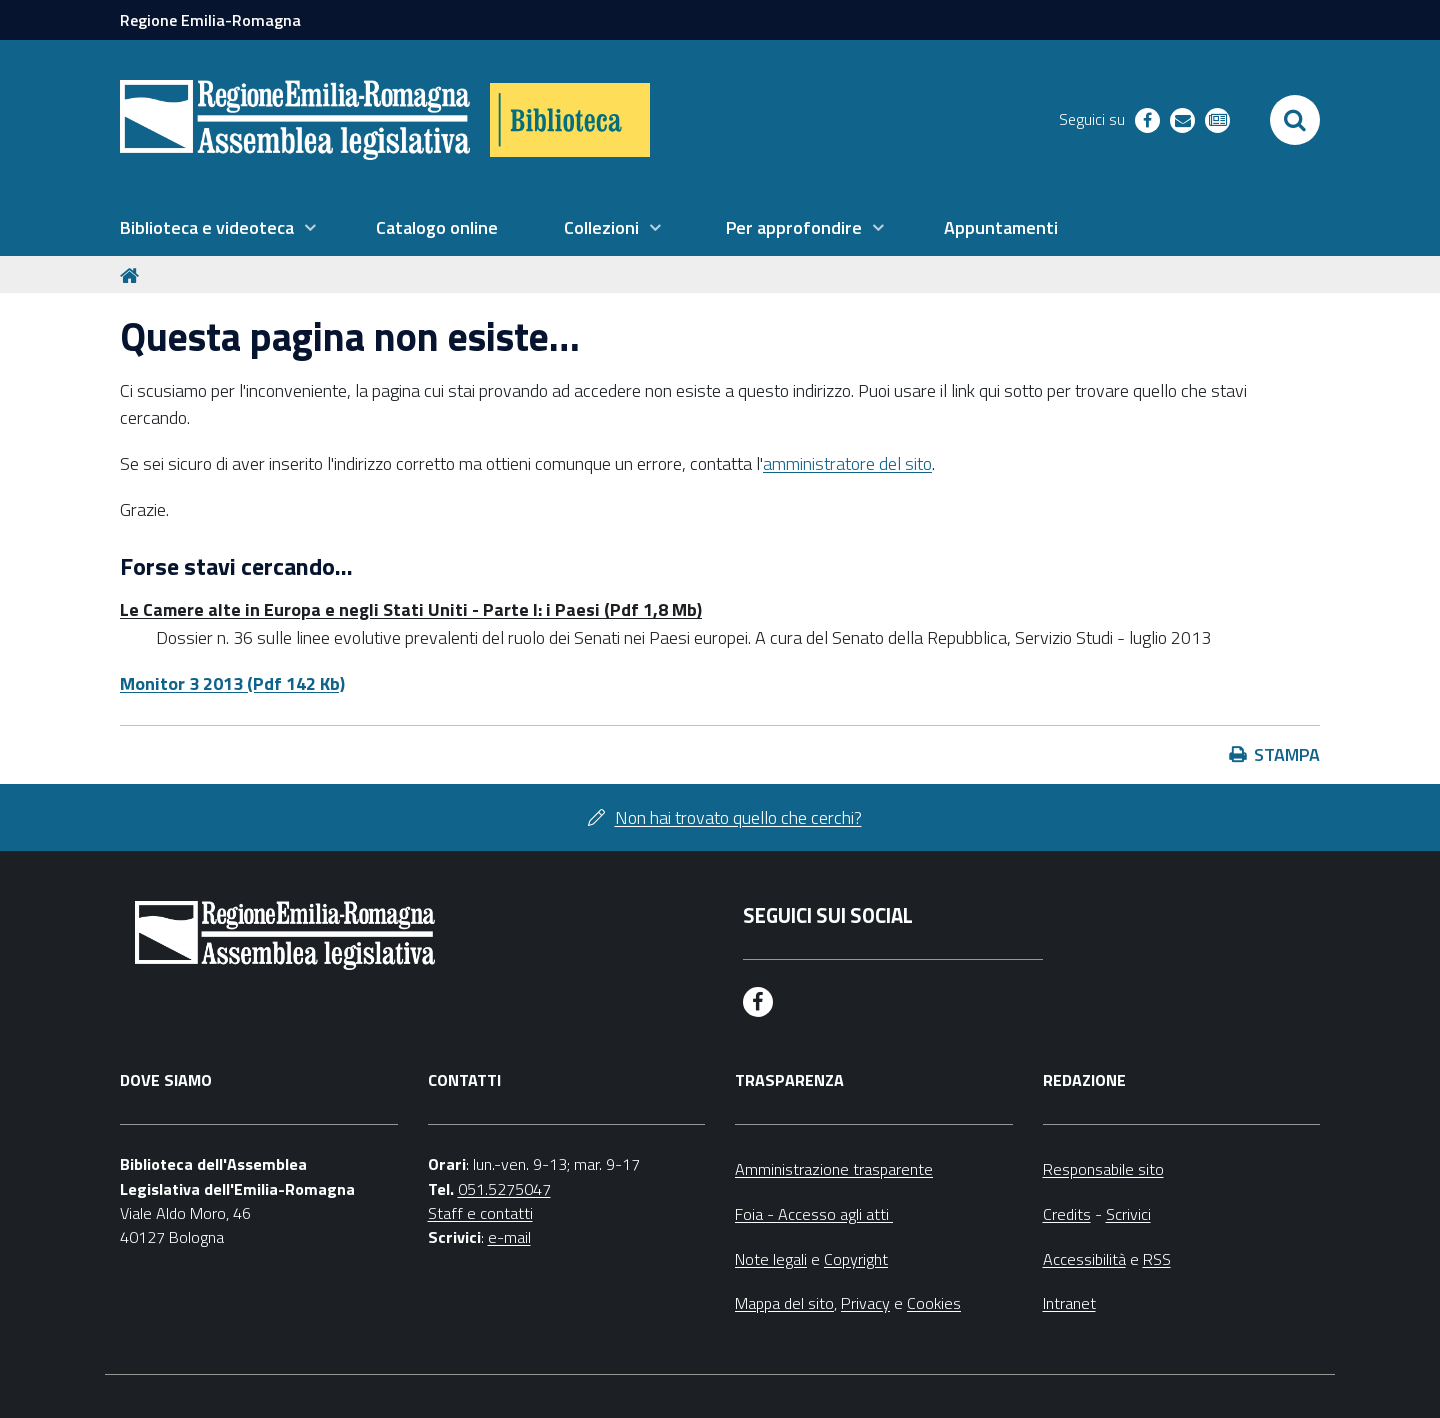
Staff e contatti (480, 1213)
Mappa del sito (784, 1303)
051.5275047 (504, 1189)
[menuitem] (218, 228)
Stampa (1287, 754)
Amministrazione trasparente (834, 1169)
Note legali (771, 1259)
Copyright (856, 1259)
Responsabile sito (1103, 1169)
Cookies (934, 1303)
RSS (1157, 1259)
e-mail (509, 1237)
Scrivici (1128, 1214)
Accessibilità (1084, 1259)
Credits (1067, 1214)
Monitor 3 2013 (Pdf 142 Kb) (232, 683)
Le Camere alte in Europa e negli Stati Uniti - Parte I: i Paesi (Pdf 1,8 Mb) (411, 609)
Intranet (1069, 1303)
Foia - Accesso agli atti (814, 1214)
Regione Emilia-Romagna (210, 20)
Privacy (865, 1303)
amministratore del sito (847, 463)
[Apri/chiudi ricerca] (1295, 120)
